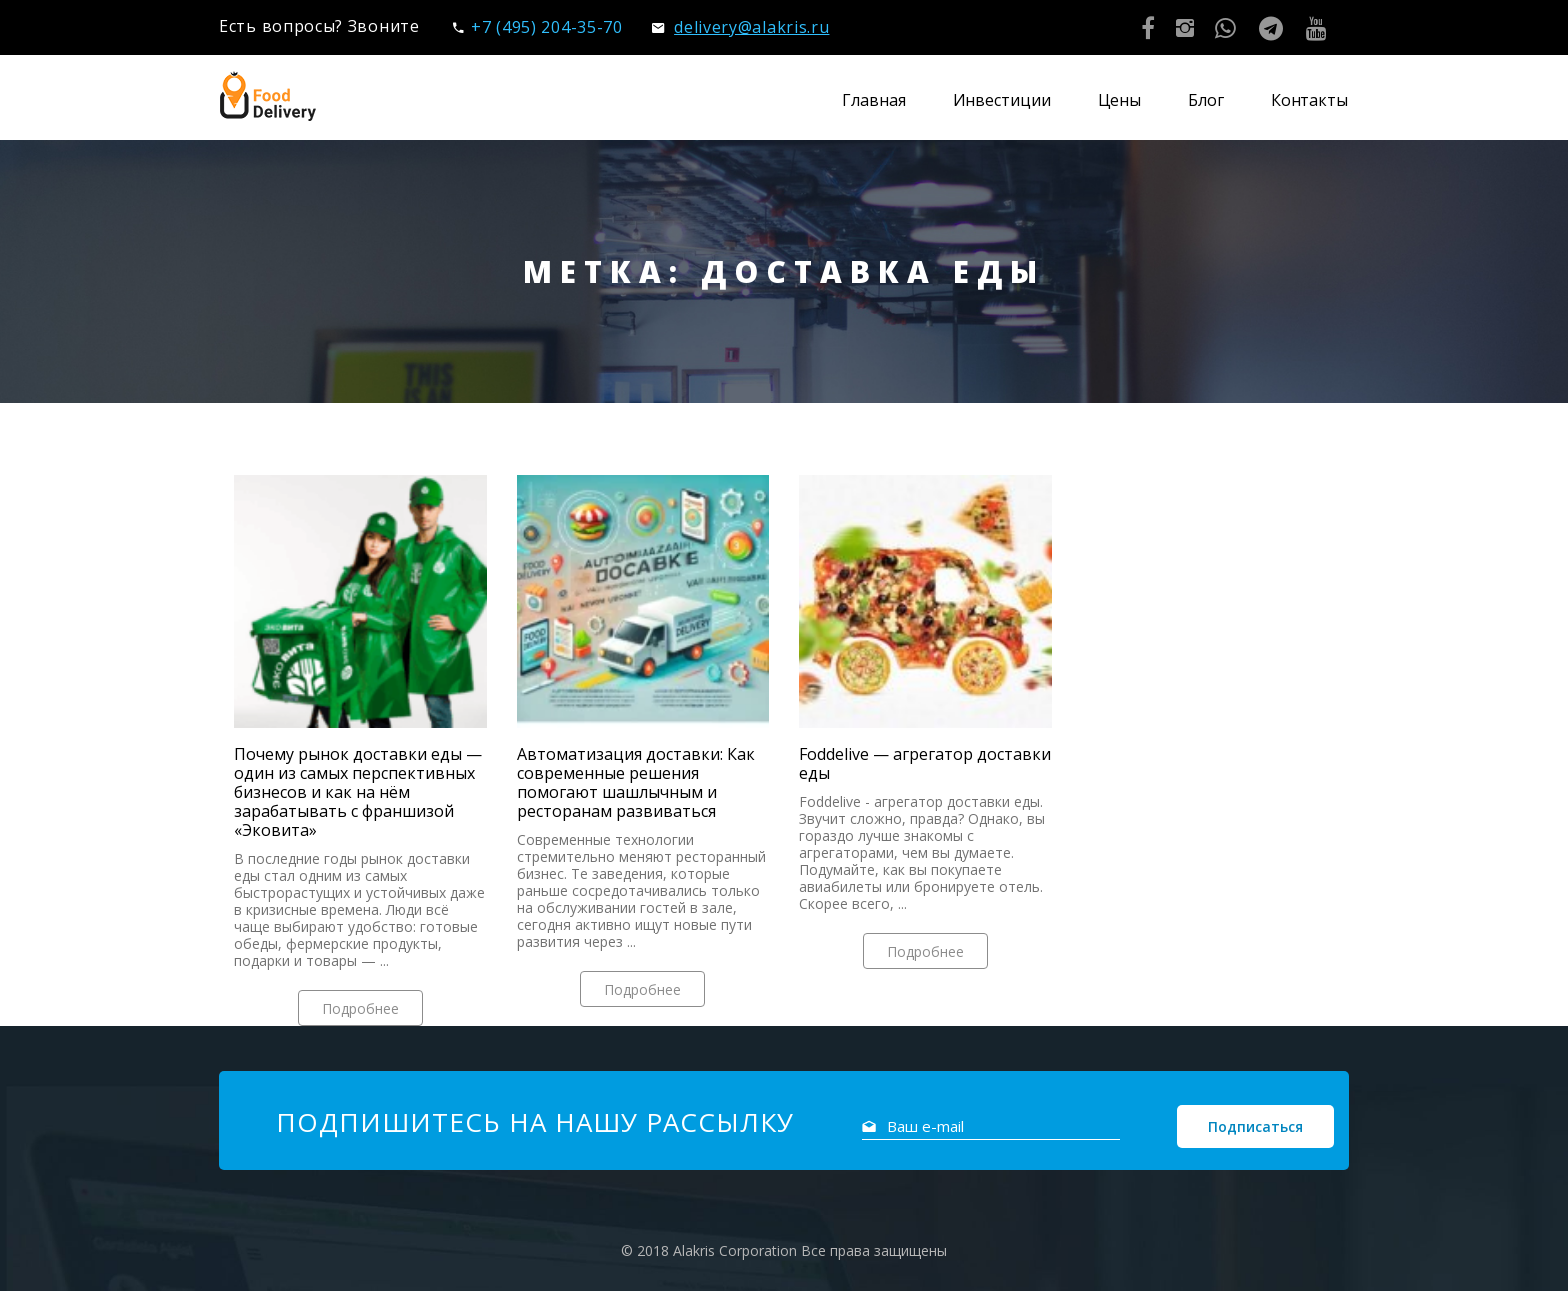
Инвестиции (1002, 100)
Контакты (1309, 100)
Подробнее (360, 1008)
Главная (873, 100)
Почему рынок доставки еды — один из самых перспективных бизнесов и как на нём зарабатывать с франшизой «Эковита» (358, 792)
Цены (1120, 100)
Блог (1206, 100)
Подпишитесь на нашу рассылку (535, 1122)
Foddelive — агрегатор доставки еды (925, 764)
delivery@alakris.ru (740, 27)
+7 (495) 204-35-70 (537, 27)
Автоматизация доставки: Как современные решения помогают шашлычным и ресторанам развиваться (636, 783)
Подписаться (1255, 1126)
